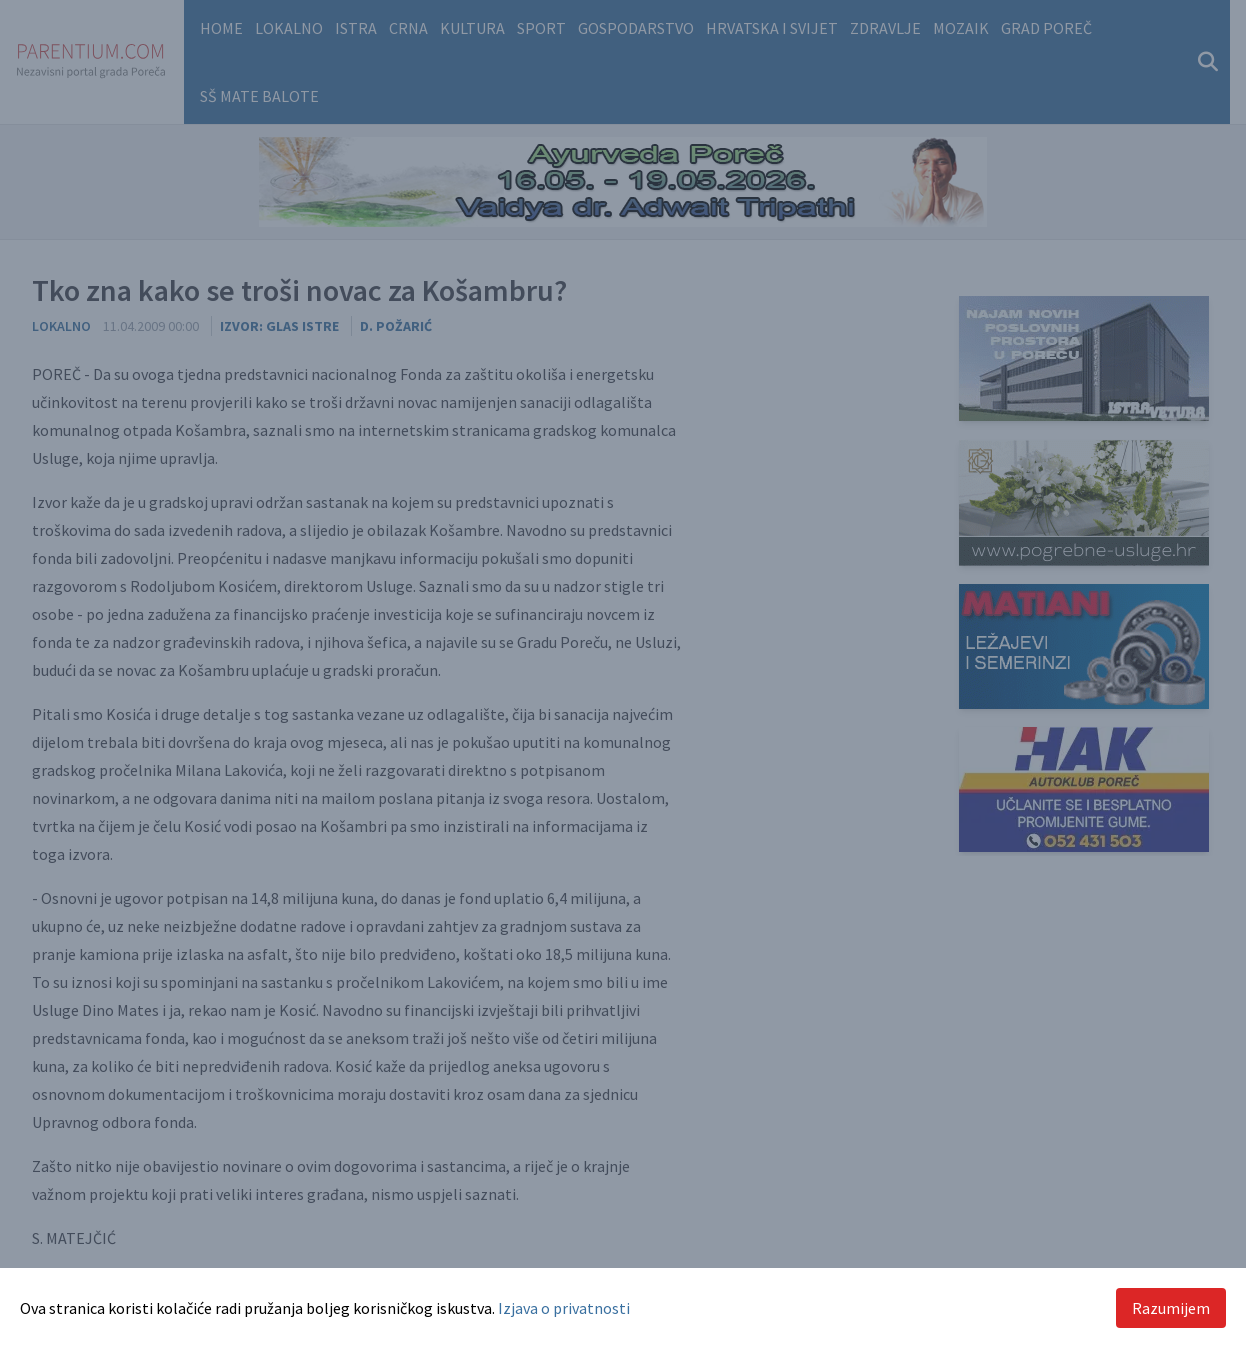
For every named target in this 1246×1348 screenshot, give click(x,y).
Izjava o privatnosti (564, 1308)
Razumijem (1171, 1308)
